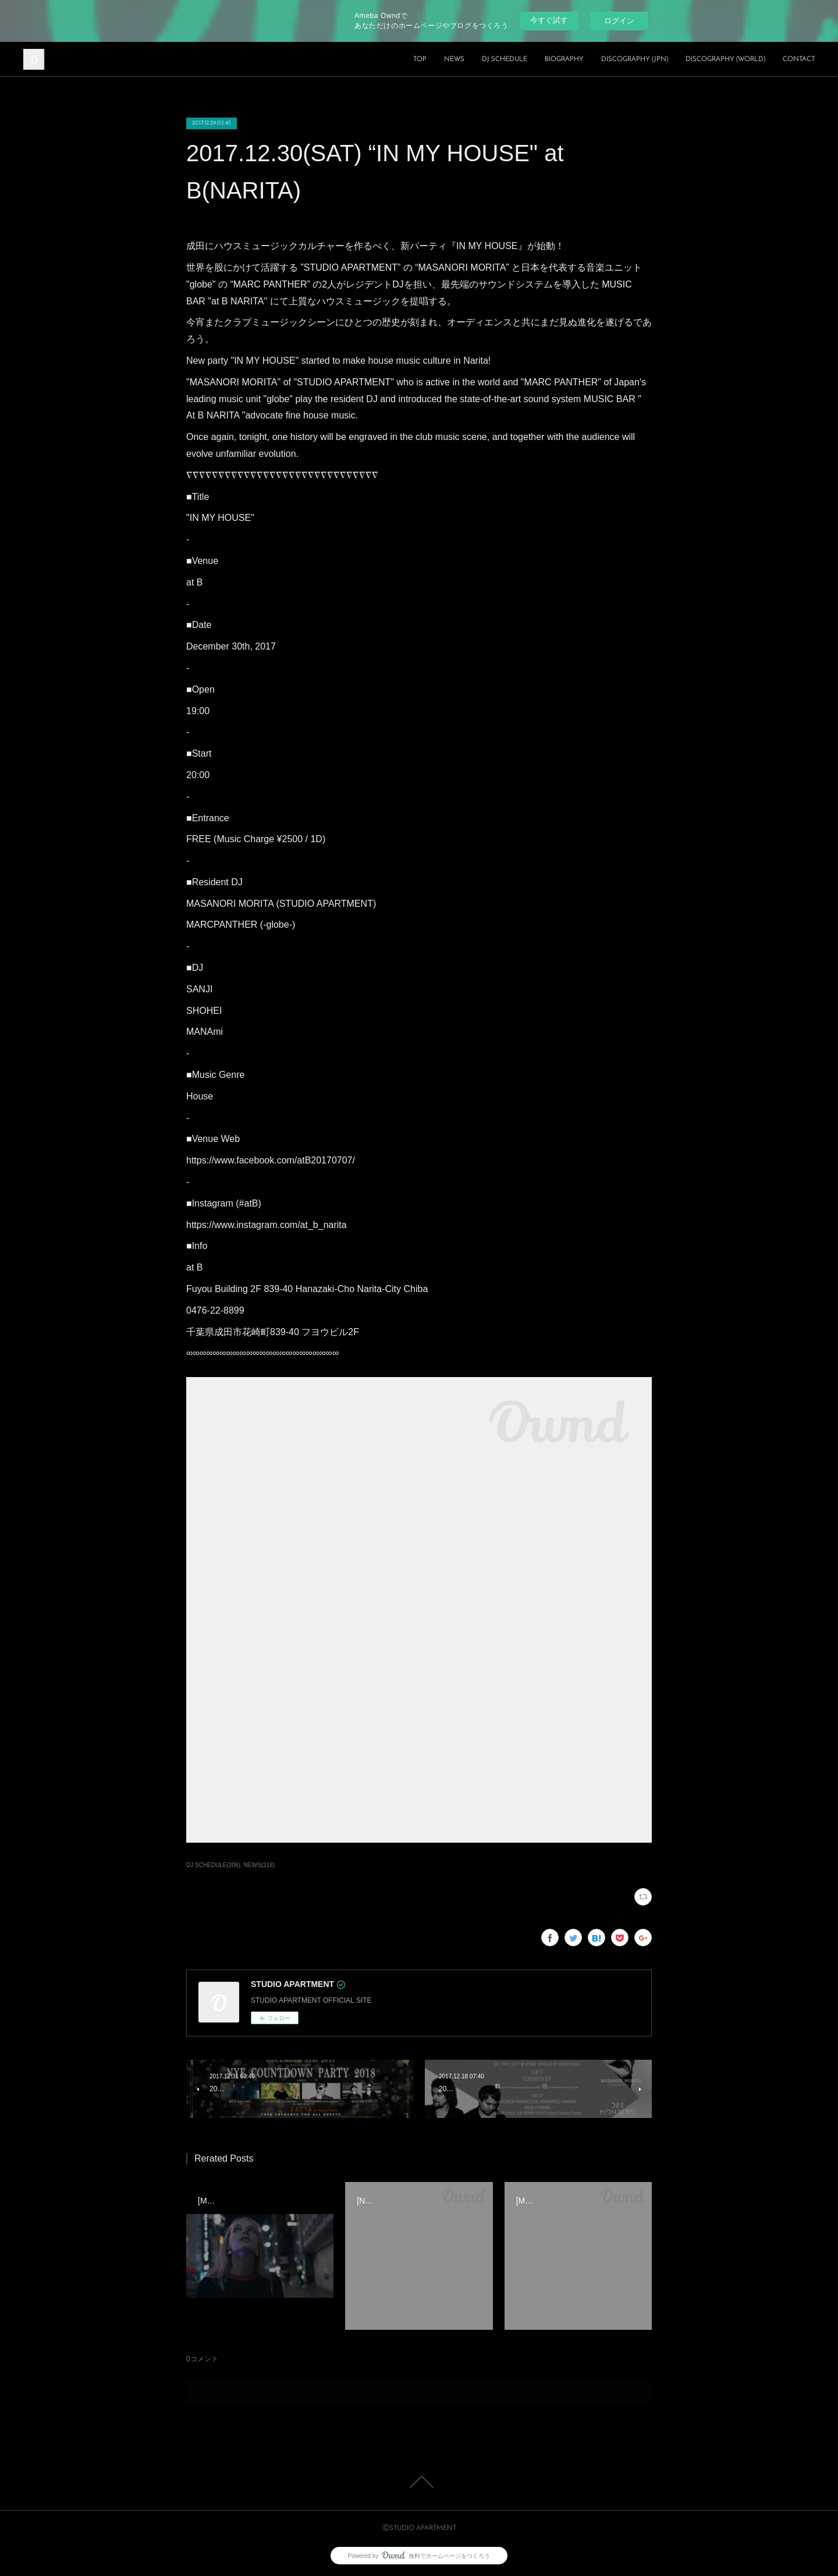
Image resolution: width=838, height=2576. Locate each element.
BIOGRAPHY (564, 59)
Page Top (419, 2481)
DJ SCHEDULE (504, 59)
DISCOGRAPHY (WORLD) (725, 59)
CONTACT (799, 59)
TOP (420, 59)
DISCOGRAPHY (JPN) (634, 59)
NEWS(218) (259, 1865)
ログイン (619, 20)
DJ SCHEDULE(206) (213, 1865)
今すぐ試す (549, 20)
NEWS (454, 59)
